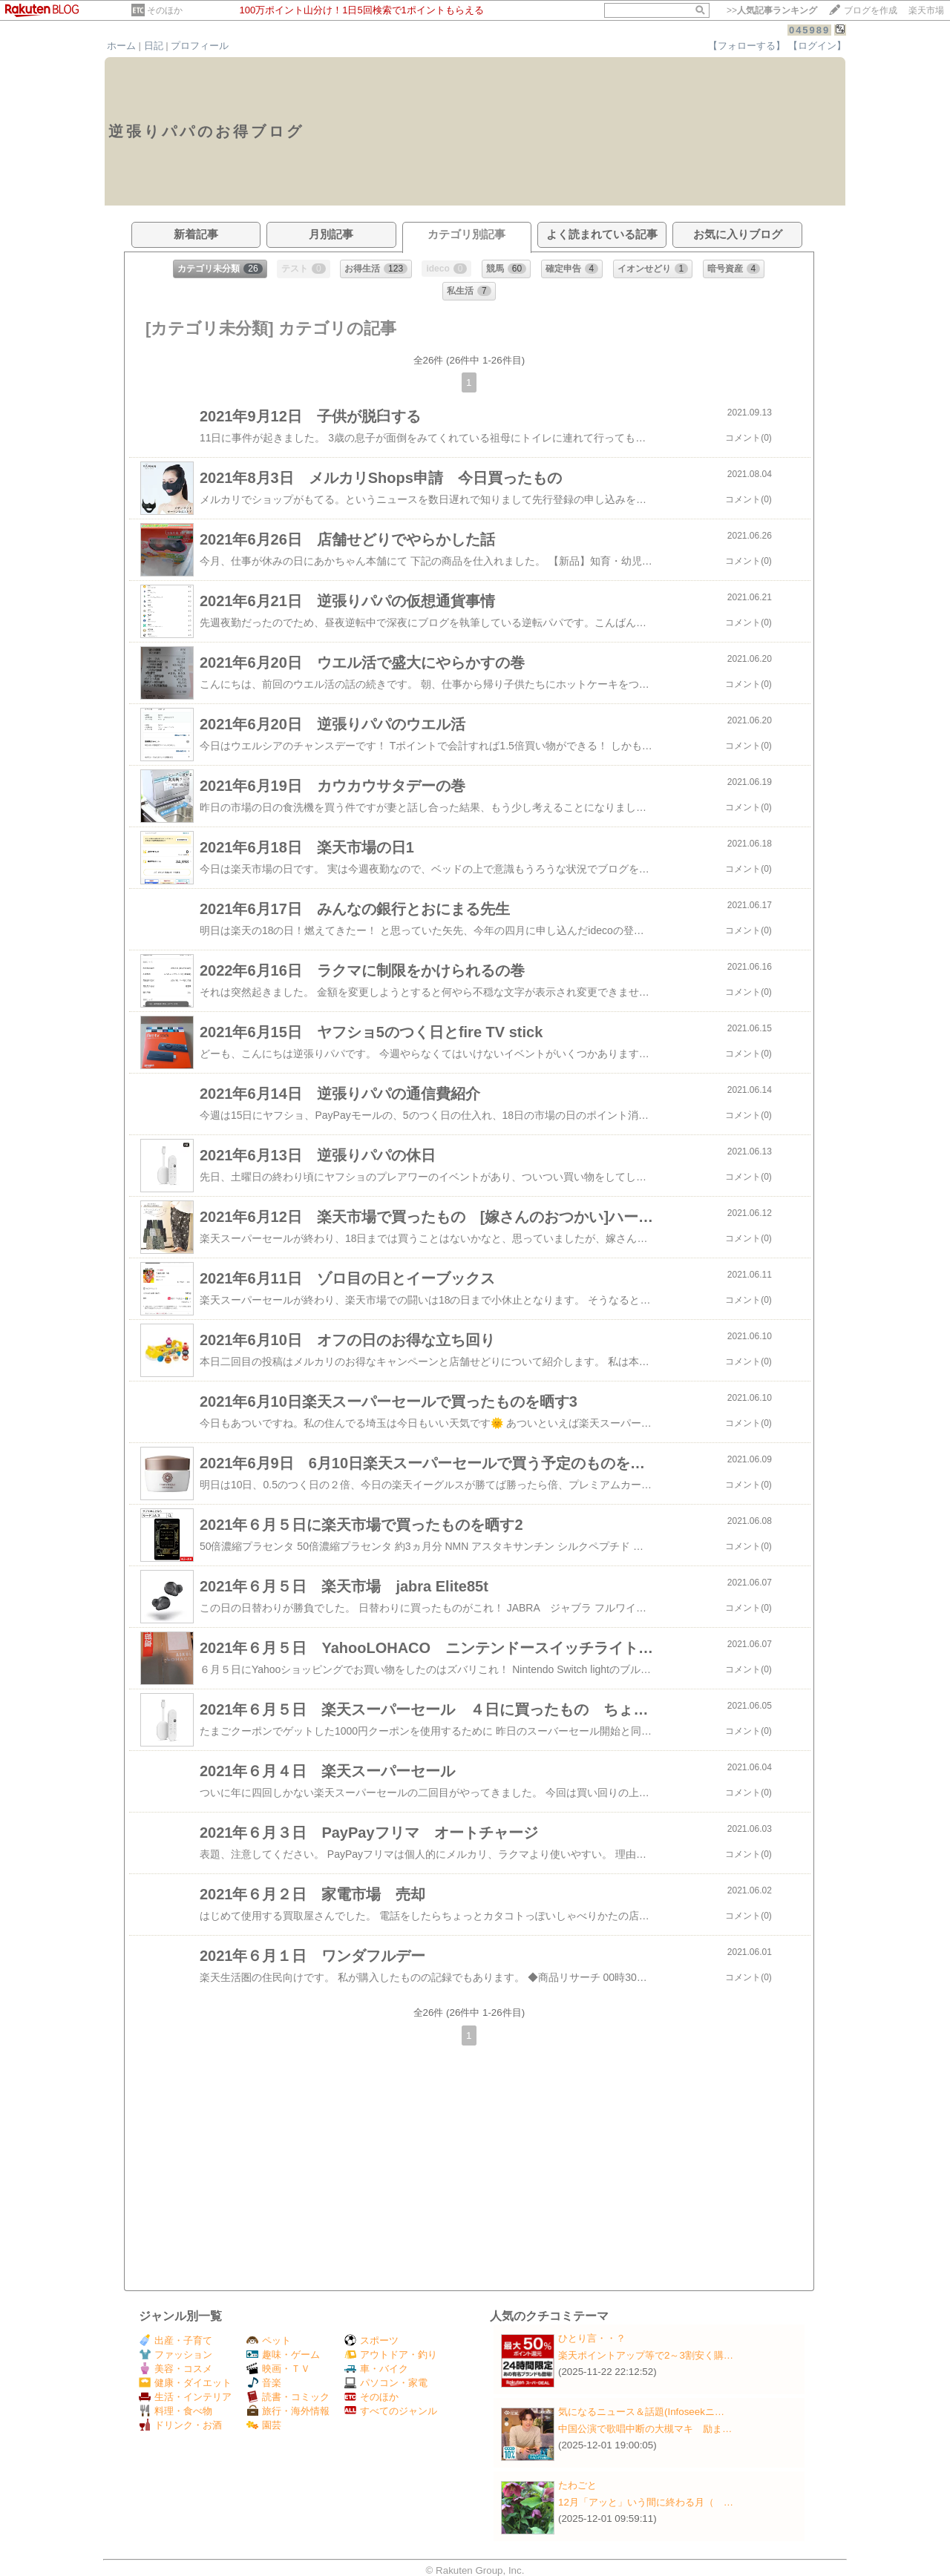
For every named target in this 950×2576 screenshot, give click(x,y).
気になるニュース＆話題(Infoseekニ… (641, 2411)
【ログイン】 (817, 45)
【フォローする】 (746, 45)
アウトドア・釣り (390, 2354)
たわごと (577, 2485)
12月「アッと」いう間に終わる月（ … (645, 2502)
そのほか (165, 10)
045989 (809, 30)
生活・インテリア (185, 2396)
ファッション (175, 2354)
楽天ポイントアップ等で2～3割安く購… (645, 2355)
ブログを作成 (870, 10)
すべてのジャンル (390, 2410)
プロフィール (200, 45)
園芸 (263, 2425)
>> (772, 10)
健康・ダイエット (185, 2382)
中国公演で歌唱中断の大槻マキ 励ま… (645, 2428)
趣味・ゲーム (283, 2354)
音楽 (263, 2382)
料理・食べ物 (175, 2410)
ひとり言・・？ (592, 2338)
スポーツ (371, 2340)
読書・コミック (288, 2396)
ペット (268, 2340)
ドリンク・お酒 (180, 2425)
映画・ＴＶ (278, 2368)
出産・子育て (175, 2340)
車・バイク (376, 2368)
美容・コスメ (175, 2368)
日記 (153, 45)
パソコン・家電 (386, 2382)
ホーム (121, 45)
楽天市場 (926, 10)
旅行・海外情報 (288, 2410)
